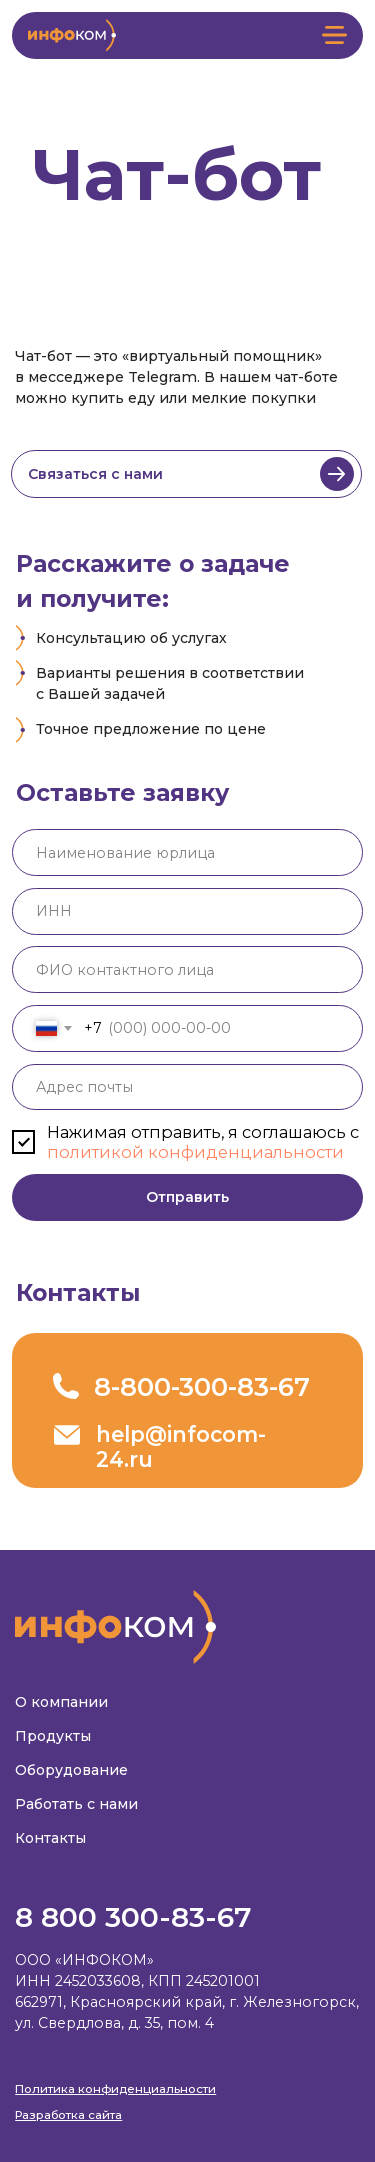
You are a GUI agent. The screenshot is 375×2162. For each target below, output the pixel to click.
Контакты (50, 1838)
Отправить (187, 1197)
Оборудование (71, 1770)
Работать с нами (76, 1804)
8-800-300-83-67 (202, 1386)
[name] (188, 969)
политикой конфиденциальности (195, 1152)
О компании (61, 1702)
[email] (188, 1087)
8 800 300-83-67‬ (133, 1917)
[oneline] (188, 852)
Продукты (53, 1736)
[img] (337, 474)
